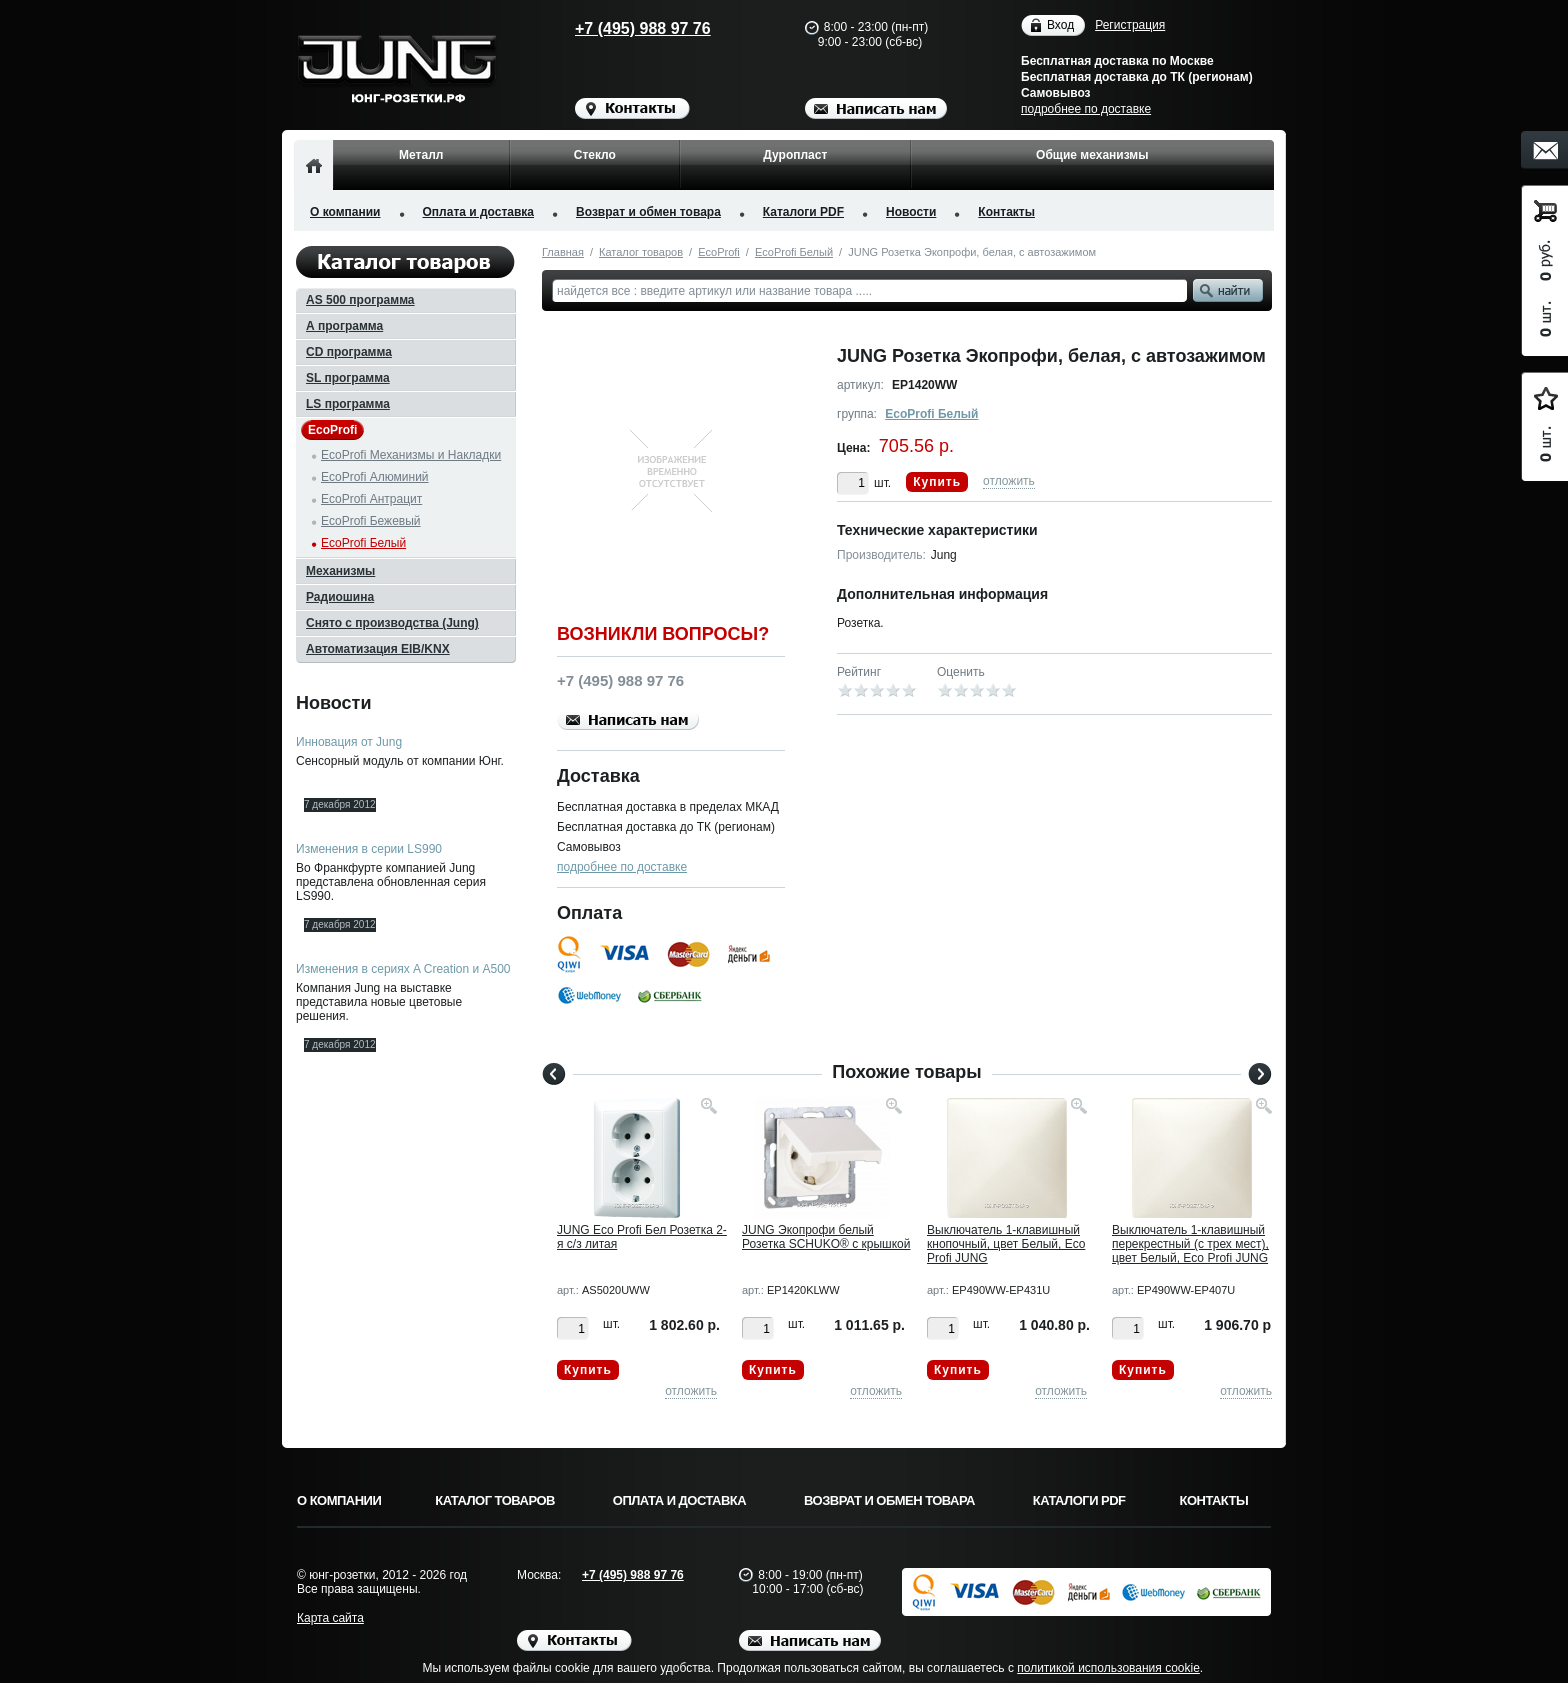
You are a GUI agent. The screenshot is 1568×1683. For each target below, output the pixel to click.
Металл (421, 155)
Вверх (1349, 1620)
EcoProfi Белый (794, 252)
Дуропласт (795, 155)
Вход (1060, 25)
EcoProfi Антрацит (371, 499)
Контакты (1006, 212)
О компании (345, 212)
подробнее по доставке (1086, 109)
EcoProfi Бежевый (371, 521)
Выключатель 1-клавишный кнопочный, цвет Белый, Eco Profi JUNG (1006, 1244)
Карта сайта (330, 1618)
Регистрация (1130, 25)
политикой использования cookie (1108, 1668)
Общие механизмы (1092, 155)
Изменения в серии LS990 (369, 849)
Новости (911, 212)
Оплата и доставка (479, 212)
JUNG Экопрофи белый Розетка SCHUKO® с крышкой (826, 1237)
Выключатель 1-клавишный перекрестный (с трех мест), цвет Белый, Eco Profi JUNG (1190, 1244)
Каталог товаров (641, 252)
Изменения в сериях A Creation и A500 (403, 969)
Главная (563, 252)
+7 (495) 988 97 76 (624, 28)
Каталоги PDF (803, 212)
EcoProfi (719, 252)
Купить (937, 482)
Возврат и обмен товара (648, 212)
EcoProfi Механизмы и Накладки (411, 455)
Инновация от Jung (349, 742)
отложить (1009, 481)
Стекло (595, 155)
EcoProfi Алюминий (375, 477)
